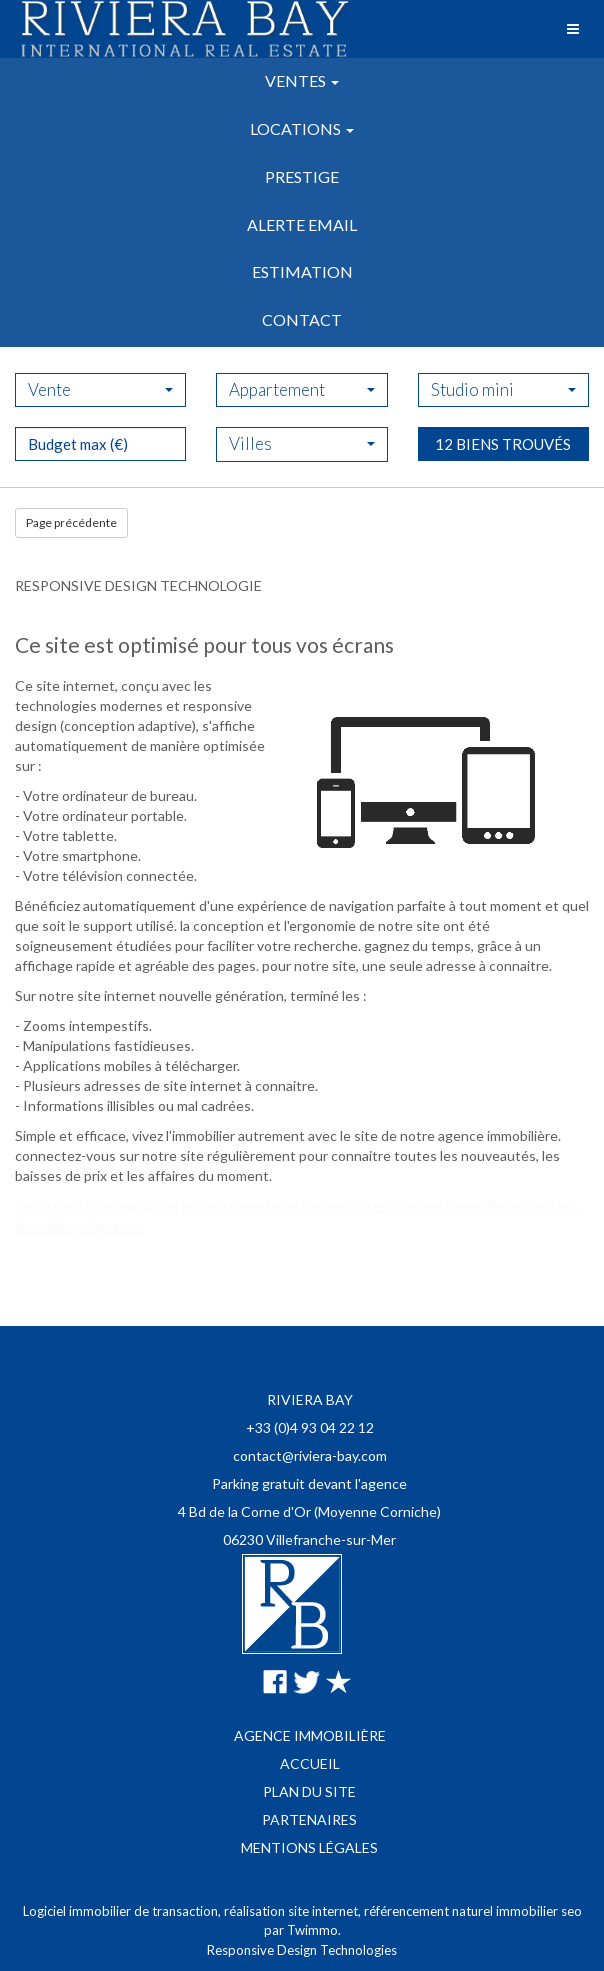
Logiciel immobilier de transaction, (123, 1911)
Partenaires (309, 1819)
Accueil (310, 1763)
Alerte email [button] (302, 224)
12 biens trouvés (503, 497)
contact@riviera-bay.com (310, 1455)
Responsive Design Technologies (302, 1950)
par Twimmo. (302, 1930)
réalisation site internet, (294, 1911)
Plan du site (309, 1791)
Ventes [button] (302, 80)
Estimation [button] (302, 271)
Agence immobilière (310, 1735)
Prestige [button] (302, 176)
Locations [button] (302, 128)
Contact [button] (302, 319)
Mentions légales (309, 1847)
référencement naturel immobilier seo (473, 1911)
